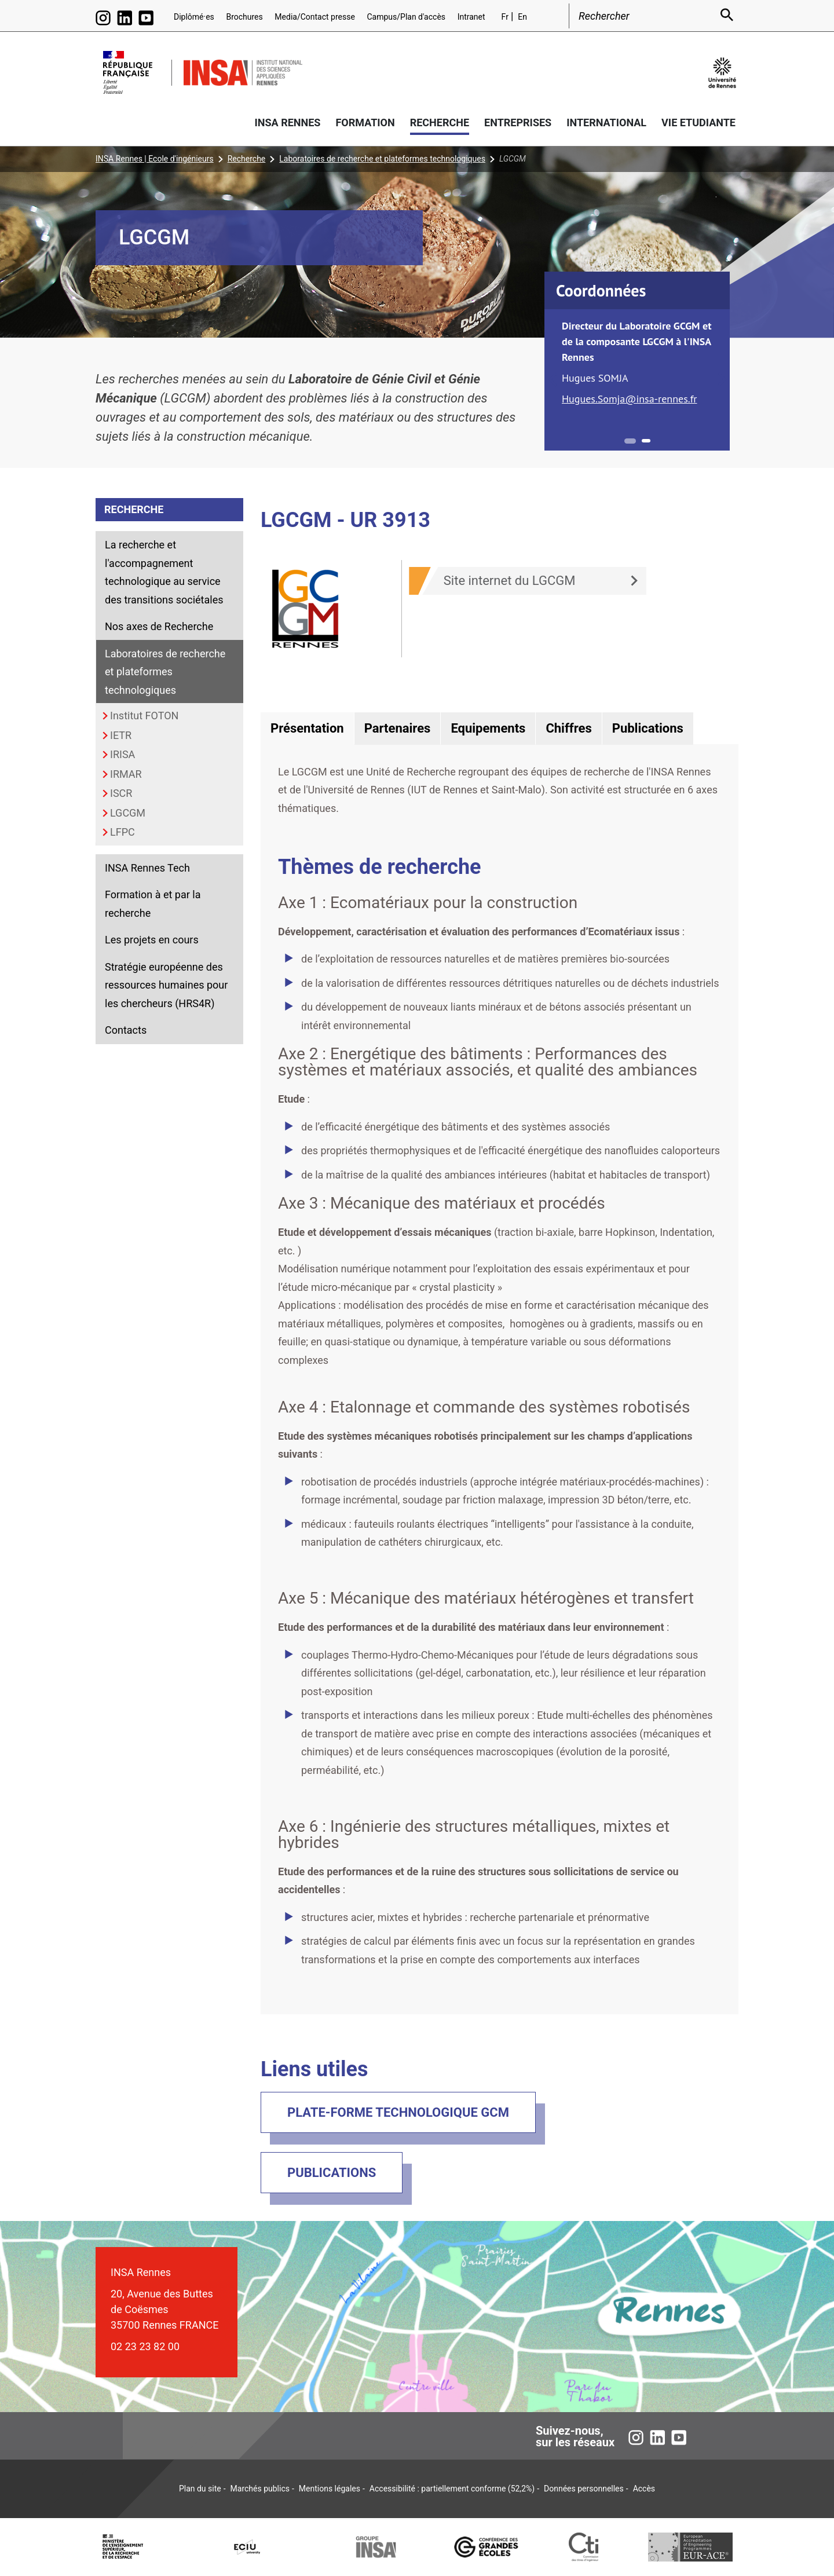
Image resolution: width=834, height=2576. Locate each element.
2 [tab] (646, 440)
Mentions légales (329, 2488)
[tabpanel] (637, 363)
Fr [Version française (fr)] (505, 16)
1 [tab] (630, 441)
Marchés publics (260, 2488)
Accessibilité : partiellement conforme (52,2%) (452, 2488)
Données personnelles (584, 2488)
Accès (644, 2488)
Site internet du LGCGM (510, 580)
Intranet (471, 16)
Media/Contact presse (315, 16)
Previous (552, 379)
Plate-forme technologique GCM (398, 2112)
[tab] (307, 728)
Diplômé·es (194, 16)
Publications (331, 2172)
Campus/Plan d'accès (406, 16)
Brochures (244, 16)
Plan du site (200, 2488)
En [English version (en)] (522, 16)
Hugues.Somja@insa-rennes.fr (629, 398)
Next (721, 379)
